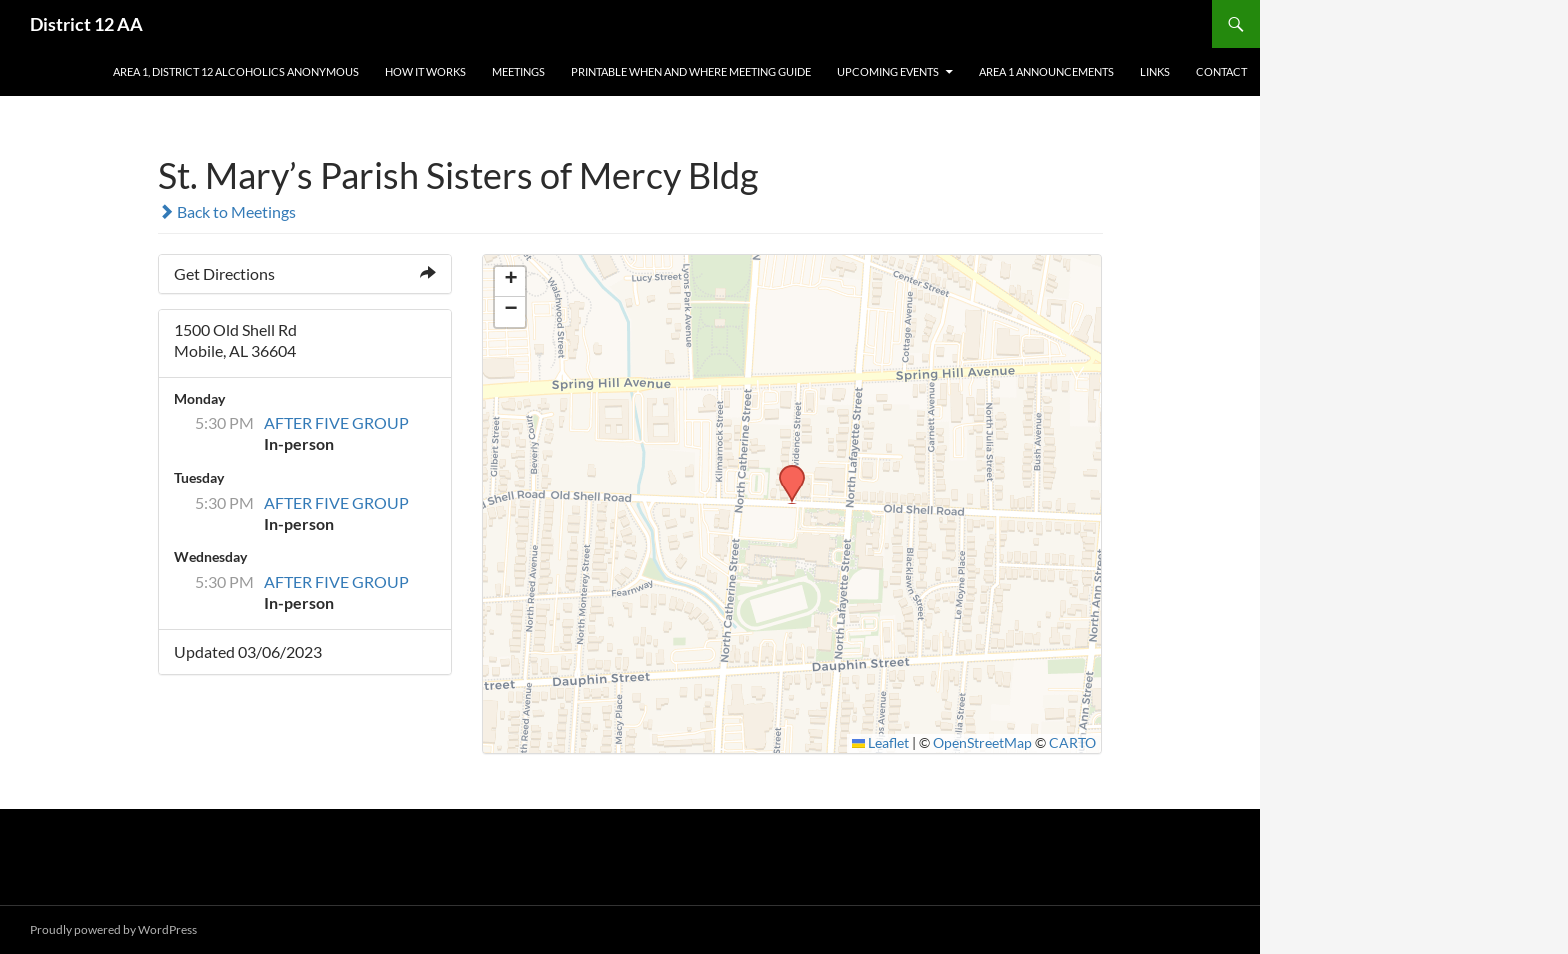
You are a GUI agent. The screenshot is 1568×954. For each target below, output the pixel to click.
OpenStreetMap (982, 743)
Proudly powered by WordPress (113, 929)
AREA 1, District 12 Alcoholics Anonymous (236, 71)
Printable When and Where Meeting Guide (691, 71)
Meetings (518, 71)
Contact (1221, 71)
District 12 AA (86, 24)
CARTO (1072, 743)
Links (1155, 71)
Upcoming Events (888, 71)
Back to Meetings (227, 211)
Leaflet (881, 743)
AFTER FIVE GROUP (336, 422)
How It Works (425, 71)
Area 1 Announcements (1046, 71)
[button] (785, 471)
